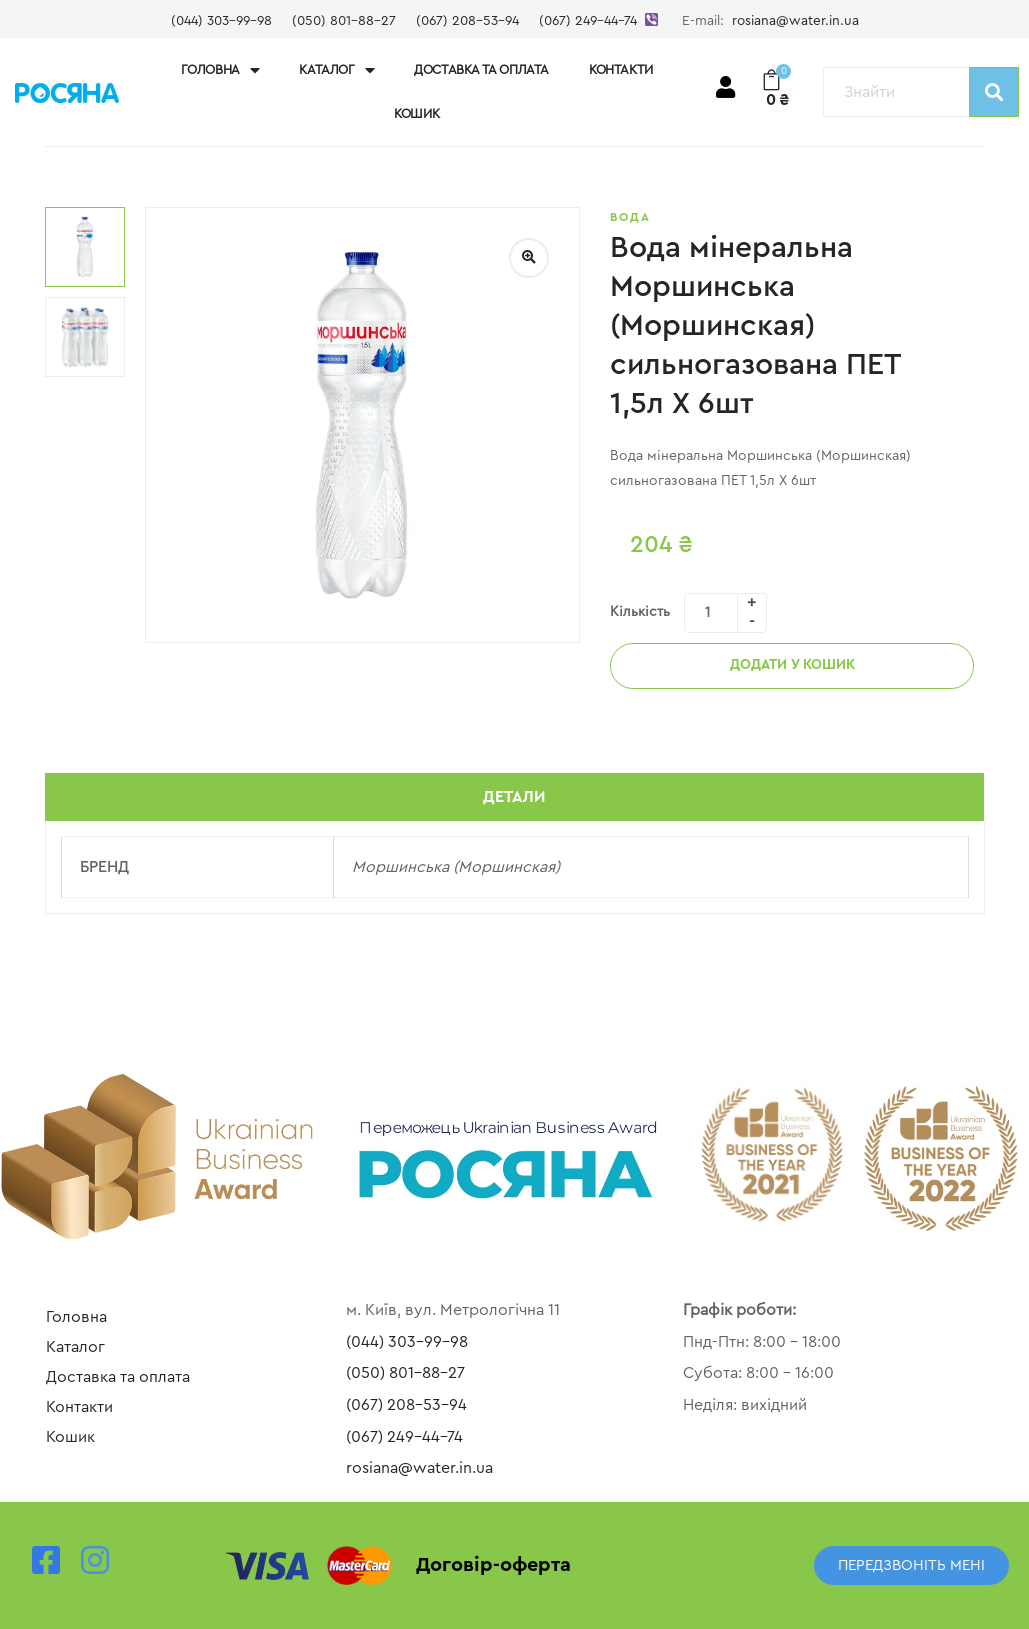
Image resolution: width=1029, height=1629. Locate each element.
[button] (911, 1565)
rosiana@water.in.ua (795, 21)
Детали (514, 797)
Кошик (416, 113)
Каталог (336, 70)
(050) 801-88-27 (344, 21)
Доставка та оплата (481, 69)
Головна (220, 70)
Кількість (640, 612)
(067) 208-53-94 (467, 21)
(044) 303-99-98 (221, 21)
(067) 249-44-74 (588, 21)
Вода (630, 217)
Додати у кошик (792, 665)
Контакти (621, 69)
